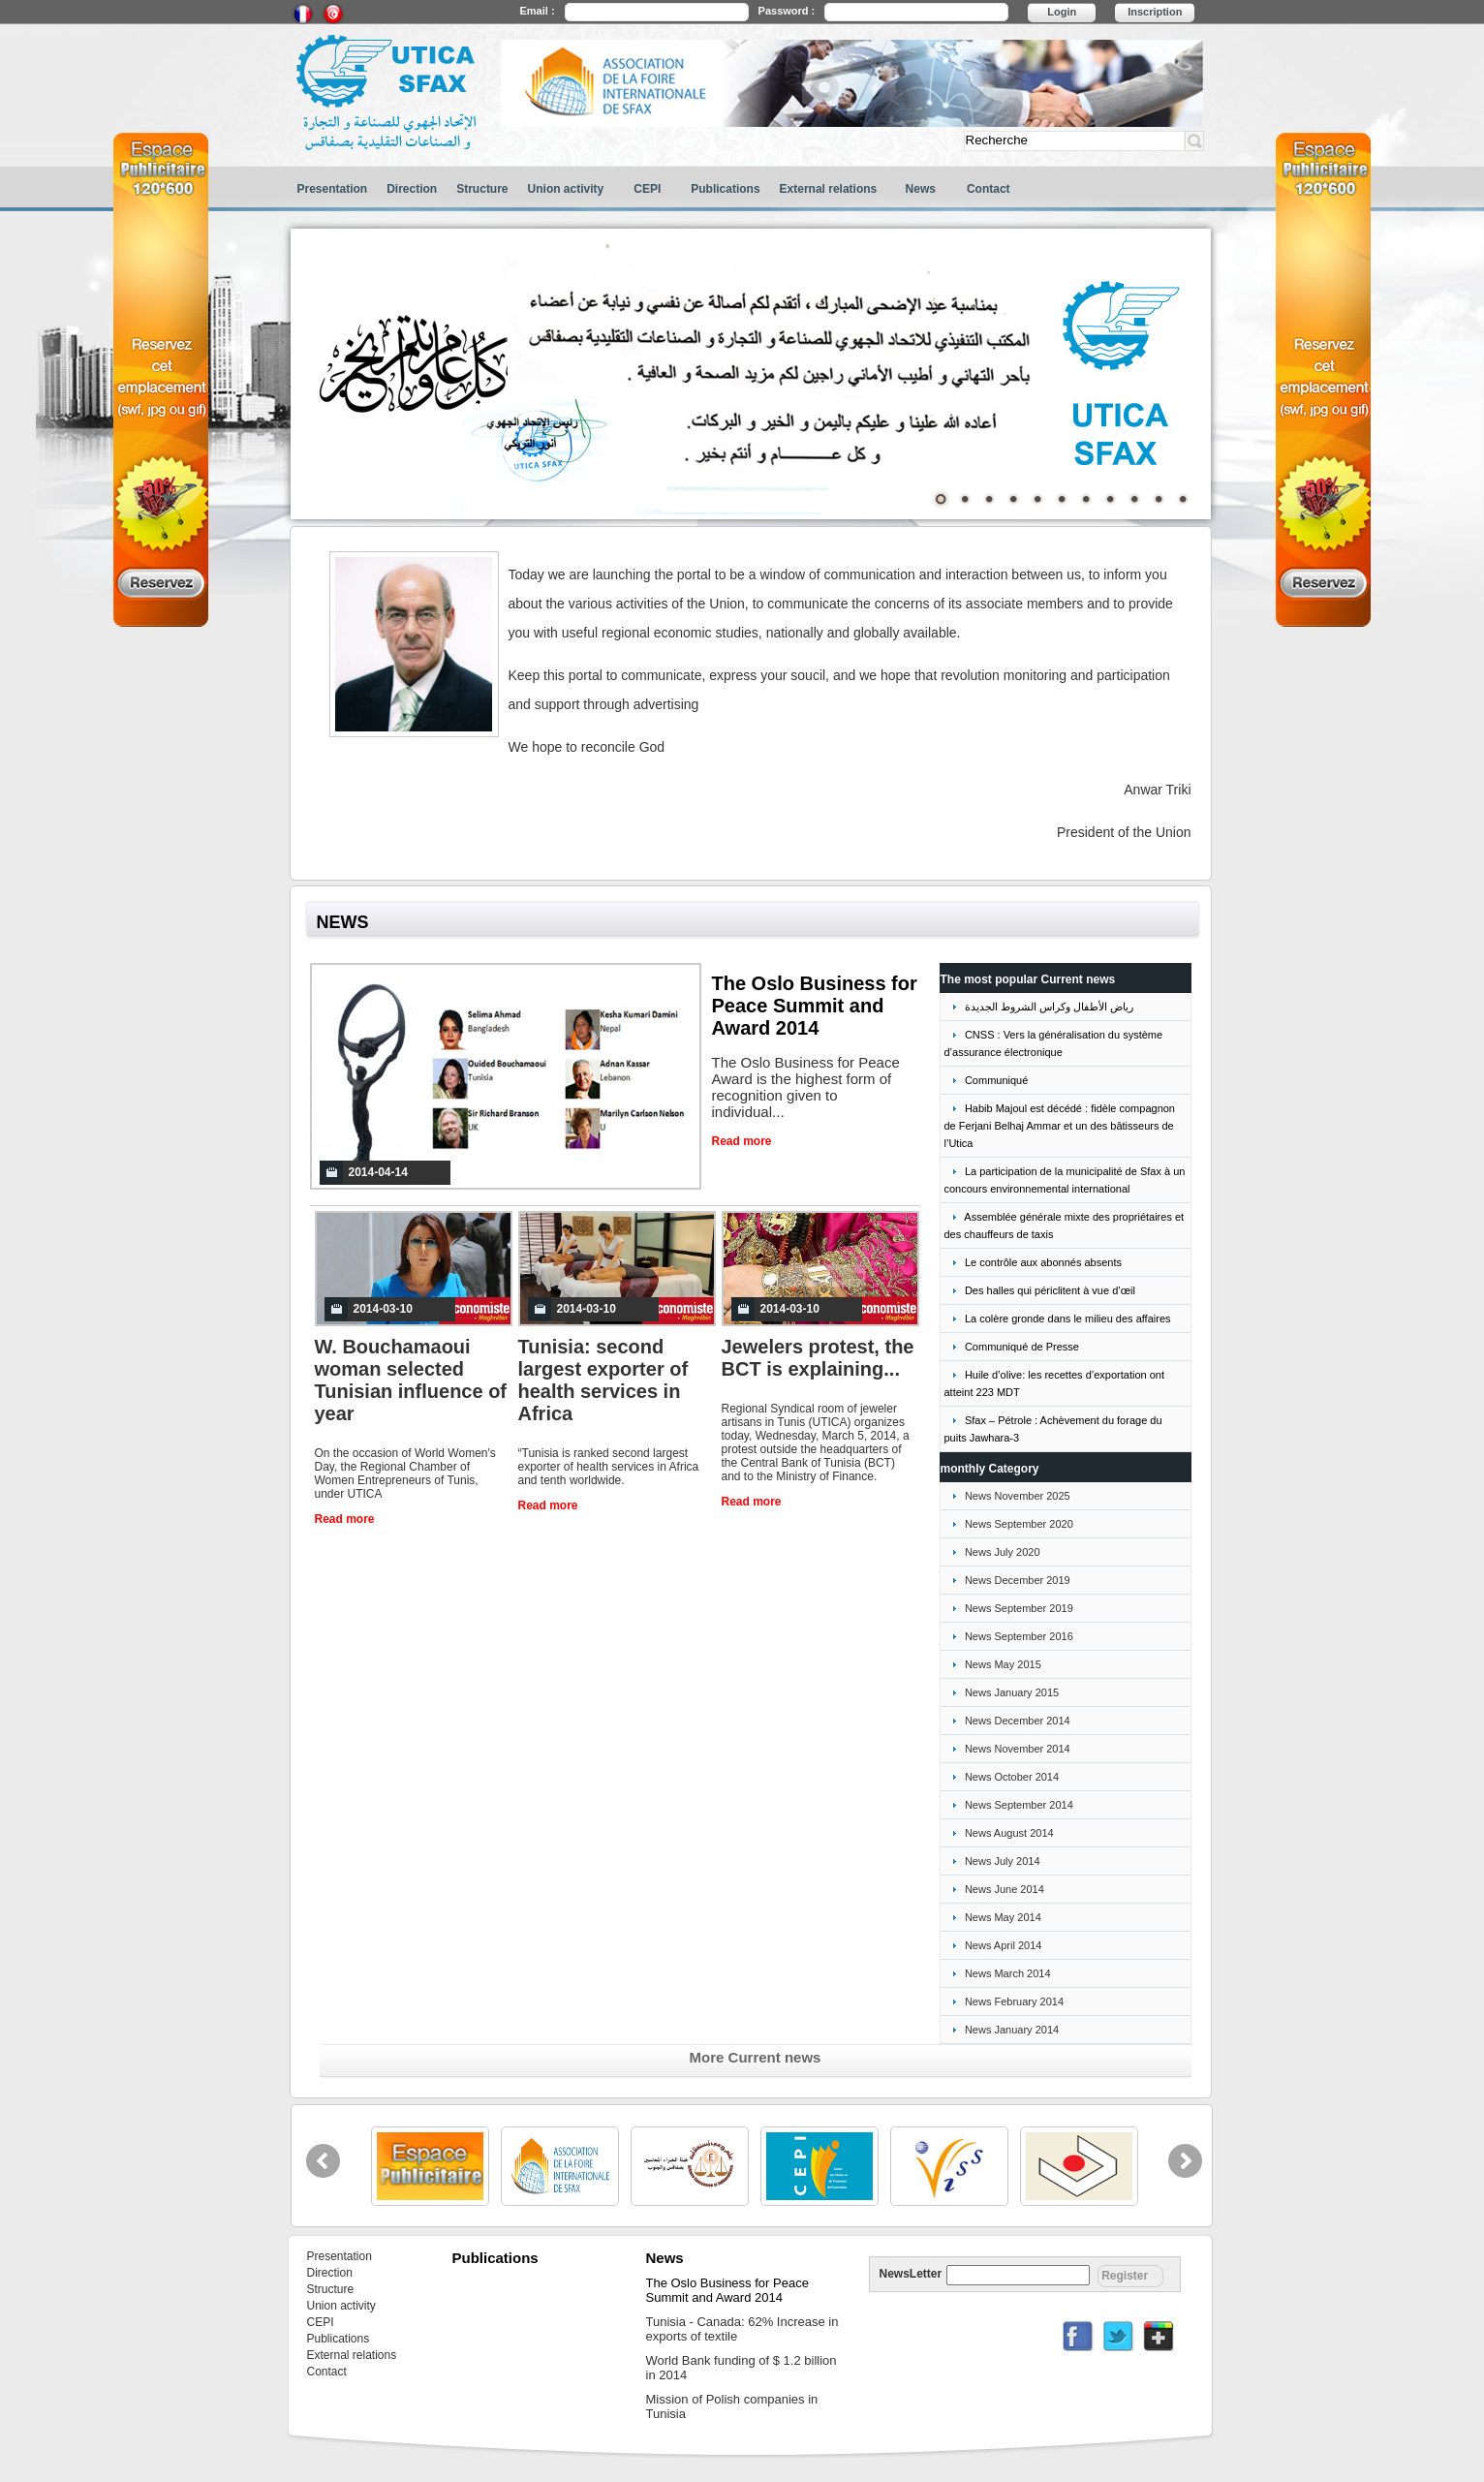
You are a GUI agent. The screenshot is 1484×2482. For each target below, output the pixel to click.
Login (1061, 11)
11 (1182, 499)
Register (1124, 2275)
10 (1158, 499)
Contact (988, 189)
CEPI (647, 189)
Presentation (332, 189)
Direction (411, 189)
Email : (537, 10)
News (921, 189)
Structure (482, 189)
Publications (725, 189)
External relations (829, 189)
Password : (787, 10)
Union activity (566, 189)
